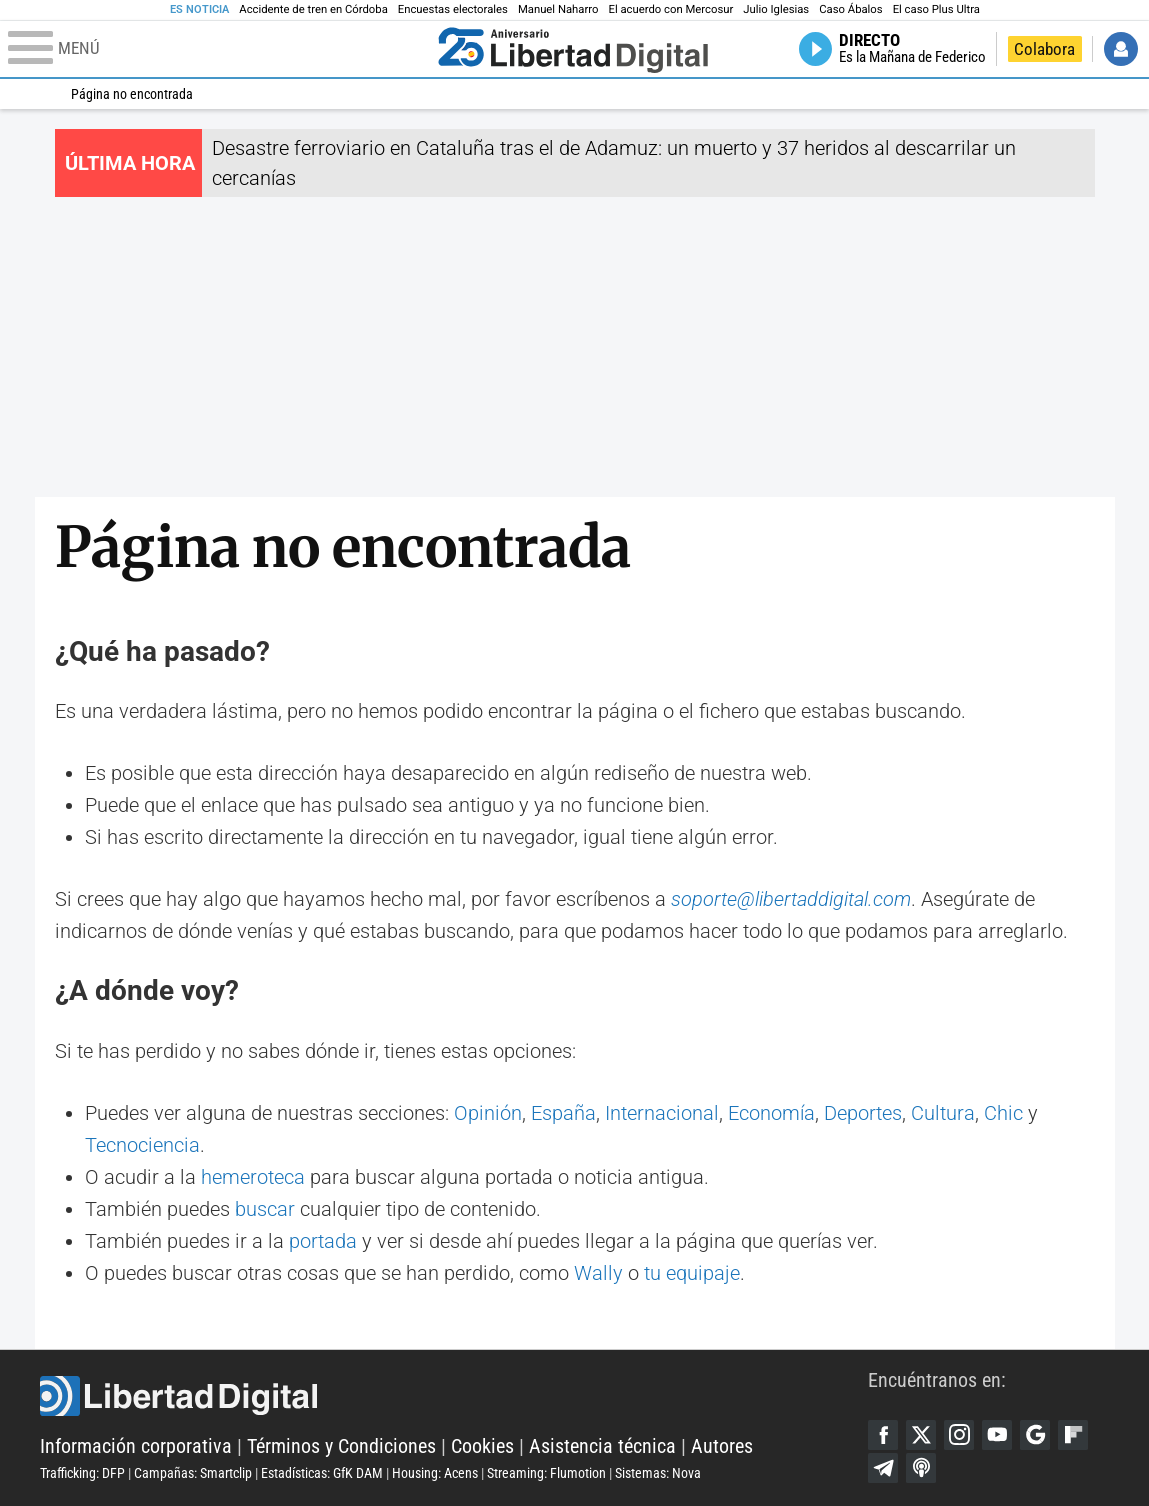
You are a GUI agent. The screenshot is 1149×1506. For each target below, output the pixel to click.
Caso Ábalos (850, 9)
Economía (771, 1113)
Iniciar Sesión (1121, 49)
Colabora (1044, 49)
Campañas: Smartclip (193, 1473)
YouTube (997, 1435)
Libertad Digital (454, 1396)
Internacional (662, 1113)
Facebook (883, 1435)
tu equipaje (692, 1273)
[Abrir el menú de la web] (218, 49)
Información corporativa (136, 1446)
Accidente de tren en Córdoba (313, 9)
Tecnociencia (142, 1145)
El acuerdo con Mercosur (670, 9)
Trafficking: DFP (82, 1473)
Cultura (943, 1113)
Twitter (921, 1435)
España (563, 1113)
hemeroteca (253, 1177)
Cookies (482, 1446)
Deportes (863, 1113)
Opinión (488, 1113)
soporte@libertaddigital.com (791, 899)
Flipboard (1073, 1435)
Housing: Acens (435, 1473)
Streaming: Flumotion (546, 1473)
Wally (598, 1273)
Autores (722, 1446)
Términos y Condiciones (341, 1446)
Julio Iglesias (776, 9)
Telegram (883, 1468)
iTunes (921, 1468)
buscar (265, 1209)
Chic (1003, 1113)
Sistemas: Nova (658, 1473)
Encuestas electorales (453, 9)
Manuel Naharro (558, 9)
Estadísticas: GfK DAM (322, 1473)
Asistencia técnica (602, 1446)
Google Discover (1035, 1435)
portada (323, 1241)
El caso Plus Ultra (936, 9)
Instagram (959, 1435)
